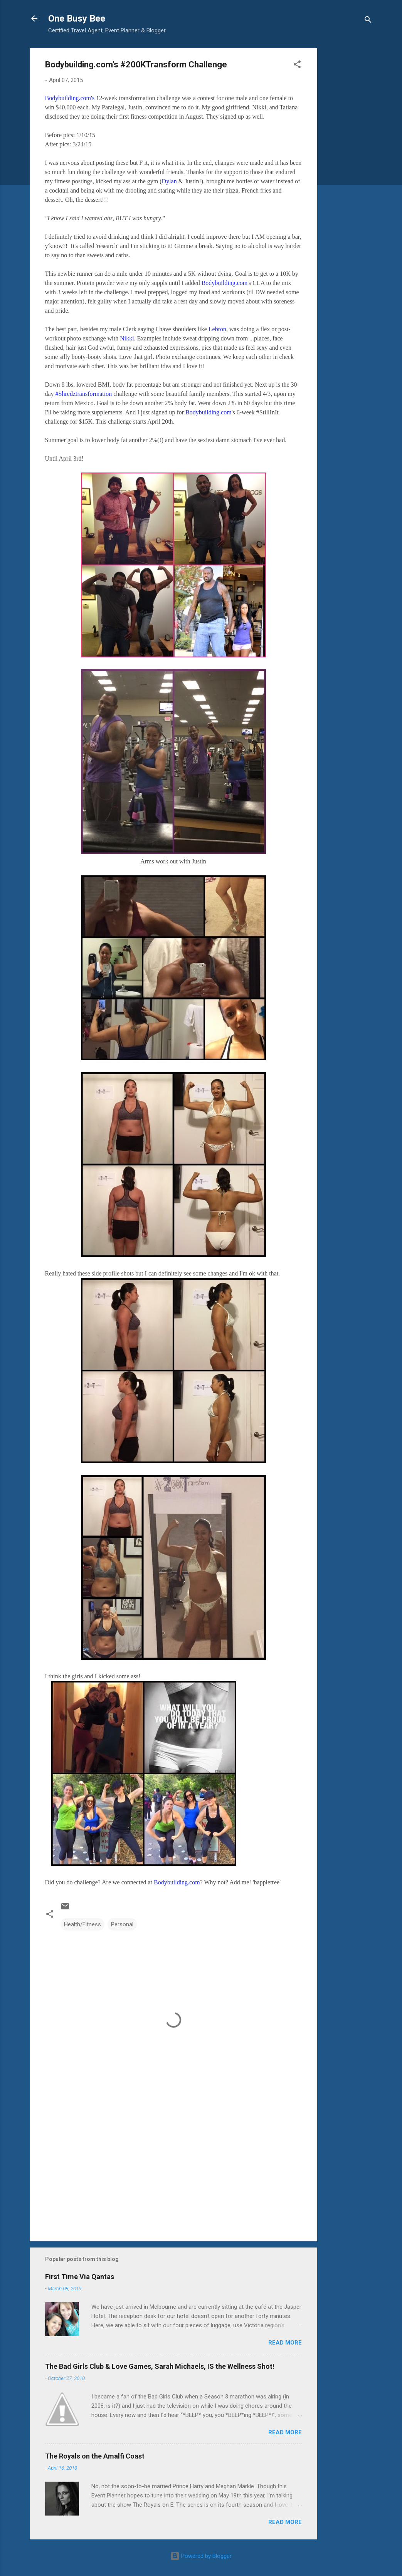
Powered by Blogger (201, 2556)
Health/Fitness (82, 1924)
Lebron (217, 329)
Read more (285, 2342)
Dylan (169, 181)
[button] (297, 66)
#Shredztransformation (84, 394)
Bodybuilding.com (225, 283)
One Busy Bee (76, 18)
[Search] (368, 21)
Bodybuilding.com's (70, 98)
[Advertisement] (348, 163)
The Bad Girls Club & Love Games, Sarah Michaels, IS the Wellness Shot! (159, 2366)
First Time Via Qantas (79, 2277)
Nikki (127, 338)
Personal (122, 1924)
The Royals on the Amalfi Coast (95, 2456)
